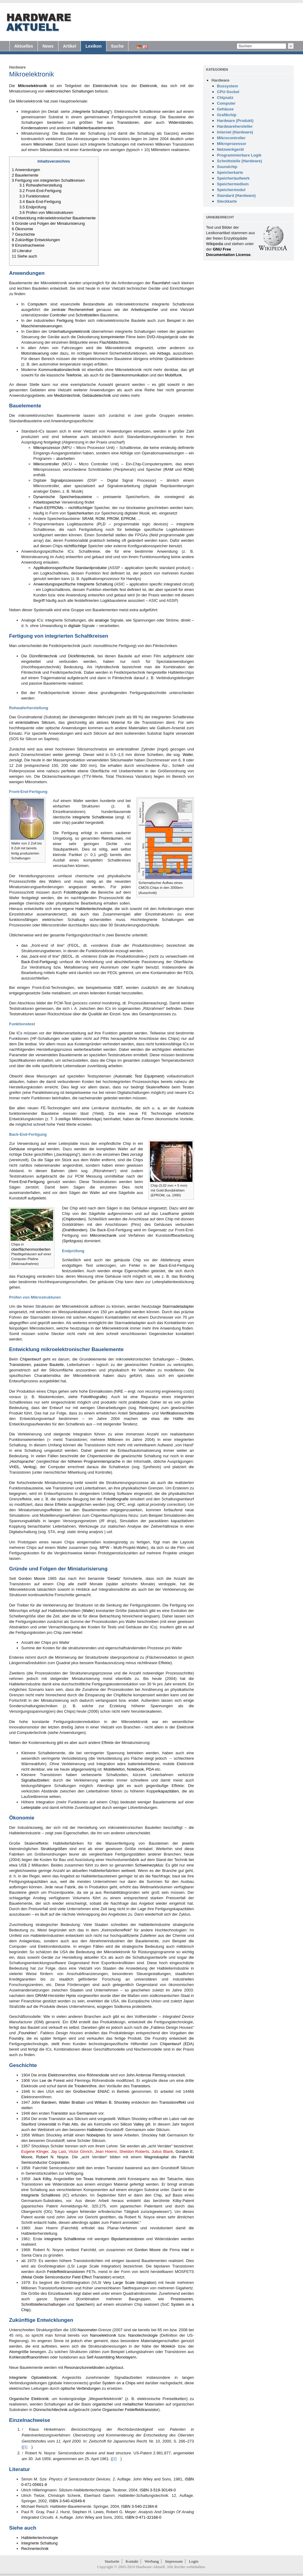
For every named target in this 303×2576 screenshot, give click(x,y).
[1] (169, 2210)
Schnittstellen (87, 315)
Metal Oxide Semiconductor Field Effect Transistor (66, 2277)
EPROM (128, 518)
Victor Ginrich (80, 2151)
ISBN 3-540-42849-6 (67, 2501)
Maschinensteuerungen (41, 326)
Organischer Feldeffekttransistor (130, 2409)
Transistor (59, 2113)
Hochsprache (22, 1461)
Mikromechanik (103, 1235)
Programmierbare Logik (239, 155)
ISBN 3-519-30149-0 (158, 2490)
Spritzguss (72, 1241)
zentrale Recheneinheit (72, 309)
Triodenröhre (85, 2086)
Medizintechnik (67, 395)
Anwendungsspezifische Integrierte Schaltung (73, 584)
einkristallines (27, 722)
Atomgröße (18, 2351)
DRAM (41, 1995)
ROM (187, 469)
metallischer (132, 2404)
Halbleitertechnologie (93, 908)
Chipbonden (74, 1219)
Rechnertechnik (34, 2548)
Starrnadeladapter (178, 1306)
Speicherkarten (80, 513)
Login (193, 2561)
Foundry (16, 2038)
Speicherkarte (230, 172)
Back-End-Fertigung (38, 961)
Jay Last (58, 2151)
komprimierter (113, 337)
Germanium (87, 2113)
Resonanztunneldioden (84, 2367)
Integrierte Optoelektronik (33, 2377)
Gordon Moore (31, 1578)
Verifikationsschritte (177, 1413)
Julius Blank (162, 2151)
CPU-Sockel (228, 91)
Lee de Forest (52, 2080)
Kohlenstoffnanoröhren (29, 2357)
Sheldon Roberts (134, 2151)
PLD (101, 524)
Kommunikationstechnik (59, 369)
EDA (189, 2044)
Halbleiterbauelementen (93, 128)
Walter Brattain (72, 2102)
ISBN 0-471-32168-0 (143, 2517)
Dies (125, 1154)
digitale (74, 625)
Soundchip (227, 166)
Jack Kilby (42, 2178)
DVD (151, 337)
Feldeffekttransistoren (66, 2271)
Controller (58, 315)
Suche (117, 46)
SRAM (87, 518)
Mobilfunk (173, 375)
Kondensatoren (34, 128)
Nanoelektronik (103, 2335)
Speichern (85, 2304)
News (48, 46)
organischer (102, 2404)
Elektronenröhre (62, 2075)
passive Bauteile (49, 1364)
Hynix (71, 1995)
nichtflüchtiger (80, 507)
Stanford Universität (38, 2124)
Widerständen (180, 122)
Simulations (139, 1413)
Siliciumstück (51, 149)
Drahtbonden (74, 1230)
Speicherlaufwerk (233, 178)
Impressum (174, 2561)
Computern (37, 304)
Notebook (135, 1769)
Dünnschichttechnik (50, 2409)
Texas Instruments (99, 2178)
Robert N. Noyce (52, 2157)
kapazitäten (169, 1791)
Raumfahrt (161, 283)
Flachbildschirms (114, 342)
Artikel (69, 46)
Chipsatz (225, 97)
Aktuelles (23, 46)
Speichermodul (231, 189)
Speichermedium (233, 184)
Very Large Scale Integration (129, 2282)
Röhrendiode (98, 2075)
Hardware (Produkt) (235, 120)
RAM (169, 469)
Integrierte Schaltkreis (40, 2195)
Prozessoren (182, 2299)
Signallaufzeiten (35, 1780)
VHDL (14, 1467)
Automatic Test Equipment (139, 1076)
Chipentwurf (30, 1359)
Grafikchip (226, 115)
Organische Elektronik (28, 2398)
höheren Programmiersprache (94, 1461)
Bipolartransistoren (127, 2239)
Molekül (168, 2346)
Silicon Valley (132, 2124)
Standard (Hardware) (236, 195)
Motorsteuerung (35, 353)
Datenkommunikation (130, 375)
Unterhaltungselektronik (69, 331)
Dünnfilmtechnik (43, 656)
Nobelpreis (95, 2135)
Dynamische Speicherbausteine (62, 496)
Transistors (140, 2086)
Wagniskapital (156, 2157)
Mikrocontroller (46, 464)
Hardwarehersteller (235, 126)
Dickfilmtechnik (81, 656)
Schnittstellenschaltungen (43, 2304)
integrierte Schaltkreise (92, 817)
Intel (185, 2249)
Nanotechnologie (143, 2335)
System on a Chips (118, 2383)
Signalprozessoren (67, 480)
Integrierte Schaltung (91, 111)
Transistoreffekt (172, 2102)
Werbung (152, 2561)
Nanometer (87, 2330)
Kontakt (132, 2561)
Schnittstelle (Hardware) (239, 161)
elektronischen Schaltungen (69, 91)
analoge (102, 620)
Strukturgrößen (54, 1848)
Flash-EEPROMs (48, 507)
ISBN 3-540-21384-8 (139, 2506)
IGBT (118, 987)
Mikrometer (43, 144)
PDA (150, 1769)
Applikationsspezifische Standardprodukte (70, 567)
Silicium (48, 722)
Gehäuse (17, 1149)
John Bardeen (44, 2102)
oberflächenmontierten (30, 1249)
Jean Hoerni (106, 2151)
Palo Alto (70, 2124)
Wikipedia (214, 243)
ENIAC (104, 2091)
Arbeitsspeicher (144, 309)
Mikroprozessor (46, 447)
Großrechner (84, 2091)
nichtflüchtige (75, 546)
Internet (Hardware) (235, 132)
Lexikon (93, 46)
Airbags (163, 353)
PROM (113, 518)
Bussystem (227, 86)
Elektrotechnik (105, 85)
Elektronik (148, 85)
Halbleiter (95, 2129)
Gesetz (114, 1578)
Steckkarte (227, 201)
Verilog (29, 1467)
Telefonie (74, 375)
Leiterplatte (31, 1807)
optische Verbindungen (81, 2388)
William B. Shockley (112, 2102)
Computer (226, 103)
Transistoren (128, 122)
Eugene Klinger (34, 2151)
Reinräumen (112, 838)
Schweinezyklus (149, 1865)
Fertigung (65, 320)
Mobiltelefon (114, 1769)
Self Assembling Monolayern (111, 2357)
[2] (140, 2221)
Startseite (112, 2561)
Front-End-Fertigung (27, 1181)
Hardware (17, 67)
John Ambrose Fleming (146, 2075)
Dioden (186, 1359)
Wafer (188, 754)
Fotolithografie (76, 892)
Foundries (27, 2033)
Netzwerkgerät (230, 149)
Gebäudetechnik (96, 395)
